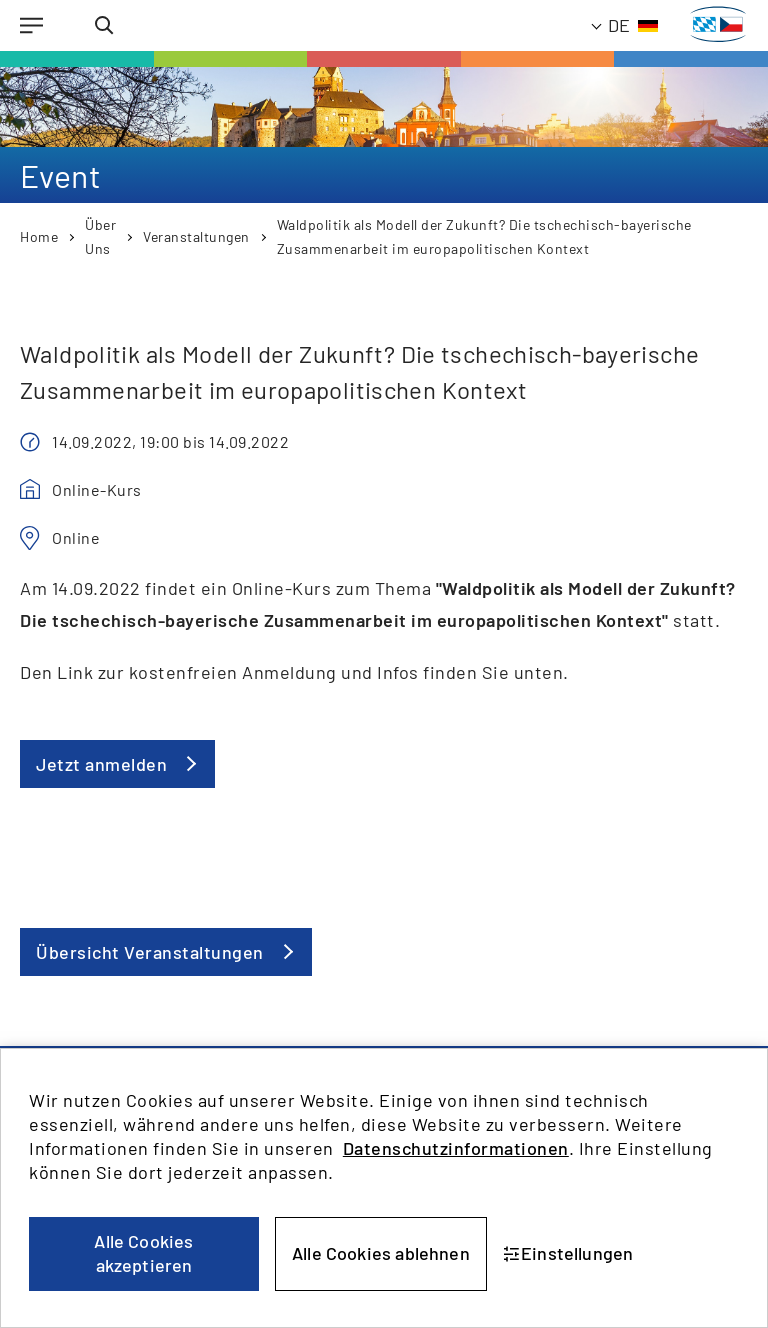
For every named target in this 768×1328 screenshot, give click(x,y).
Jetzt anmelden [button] (101, 764)
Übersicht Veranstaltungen (150, 952)
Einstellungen (568, 1253)
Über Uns (100, 236)
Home (39, 236)
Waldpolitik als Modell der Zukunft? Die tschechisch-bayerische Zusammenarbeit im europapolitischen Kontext (484, 236)
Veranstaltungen (196, 236)
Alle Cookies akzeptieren (143, 1253)
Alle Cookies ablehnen (381, 1253)
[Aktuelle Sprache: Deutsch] (625, 25)
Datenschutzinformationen (456, 1148)
